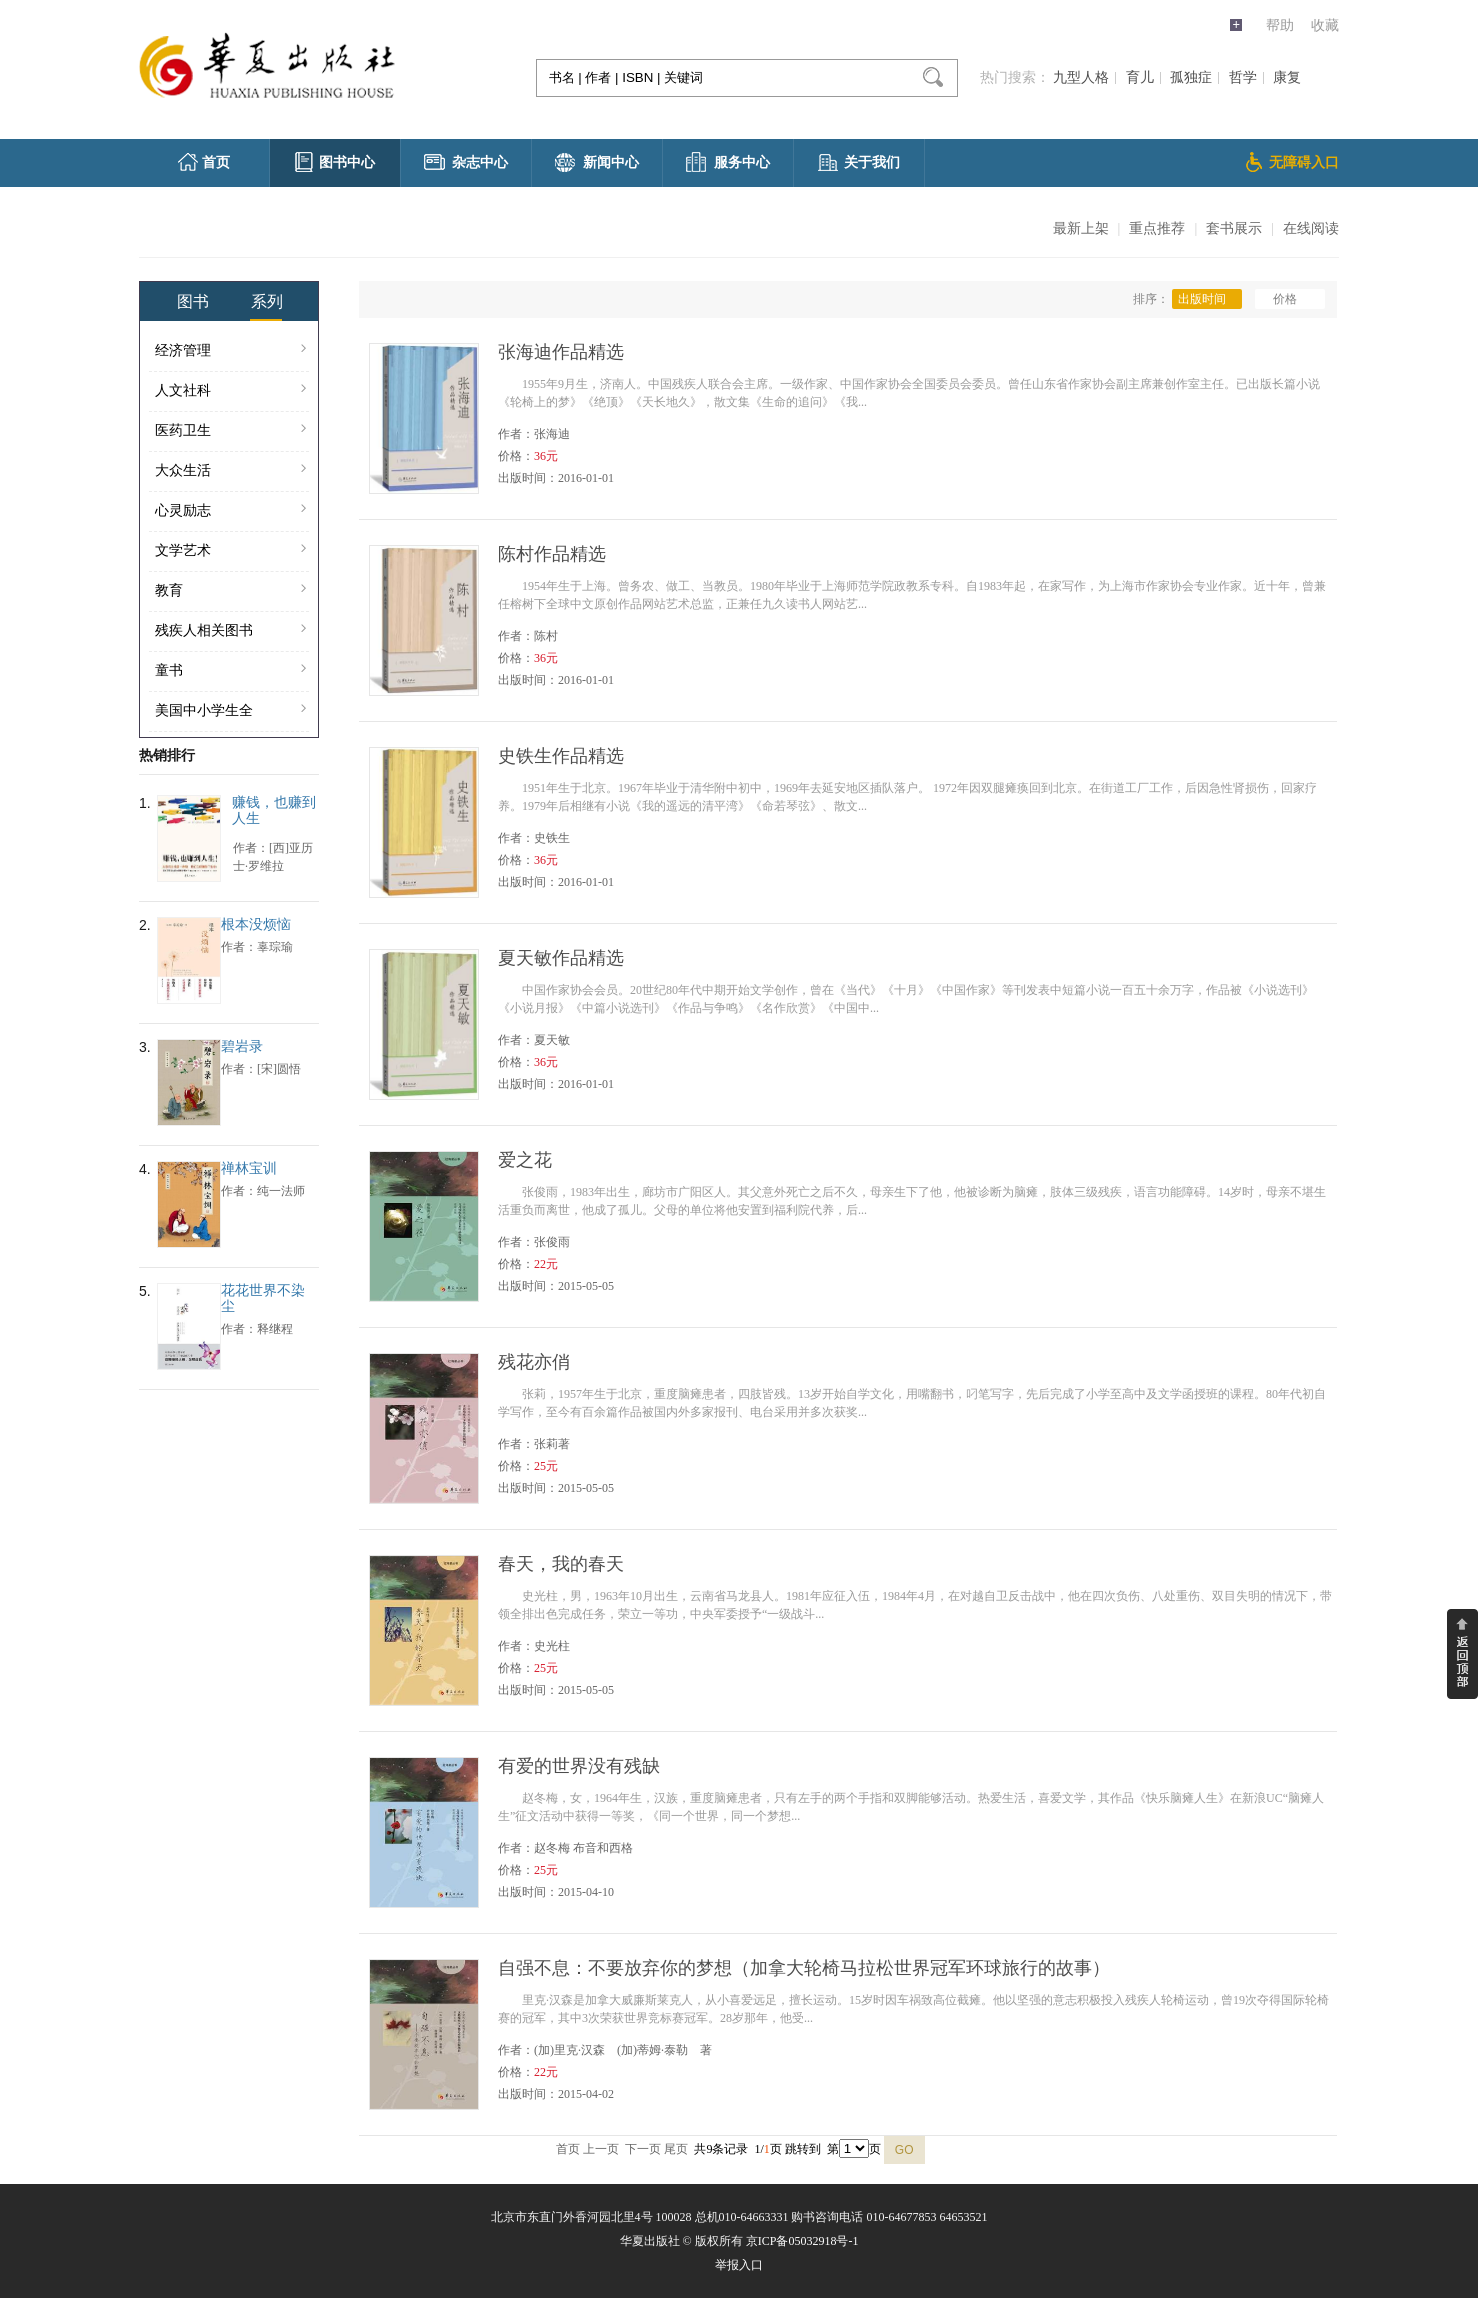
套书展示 (1234, 228)
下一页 (643, 2149)
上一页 (601, 2149)
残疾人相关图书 (230, 630)
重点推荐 (1157, 228)
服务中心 (728, 162)
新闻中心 (597, 162)
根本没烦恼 (256, 924)
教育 (230, 590)
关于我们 (859, 162)
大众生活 (230, 470)
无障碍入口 (1292, 162)
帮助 (1280, 26)
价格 (1290, 299)
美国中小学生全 (230, 710)
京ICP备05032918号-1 (802, 2241)
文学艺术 (230, 550)
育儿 (1140, 78)
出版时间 (1207, 299)
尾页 (676, 2149)
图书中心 (335, 162)
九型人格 (1081, 78)
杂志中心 (466, 162)
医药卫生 (230, 430)
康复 (1287, 78)
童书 (230, 670)
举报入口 (739, 2265)
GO (904, 2150)
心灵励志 (230, 510)
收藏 (1325, 26)
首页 (204, 162)
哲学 (1243, 78)
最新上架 (1081, 228)
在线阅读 (1311, 228)
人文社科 (230, 390)
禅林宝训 (249, 1168)
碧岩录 (242, 1046)
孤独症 (1191, 78)
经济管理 (230, 350)
